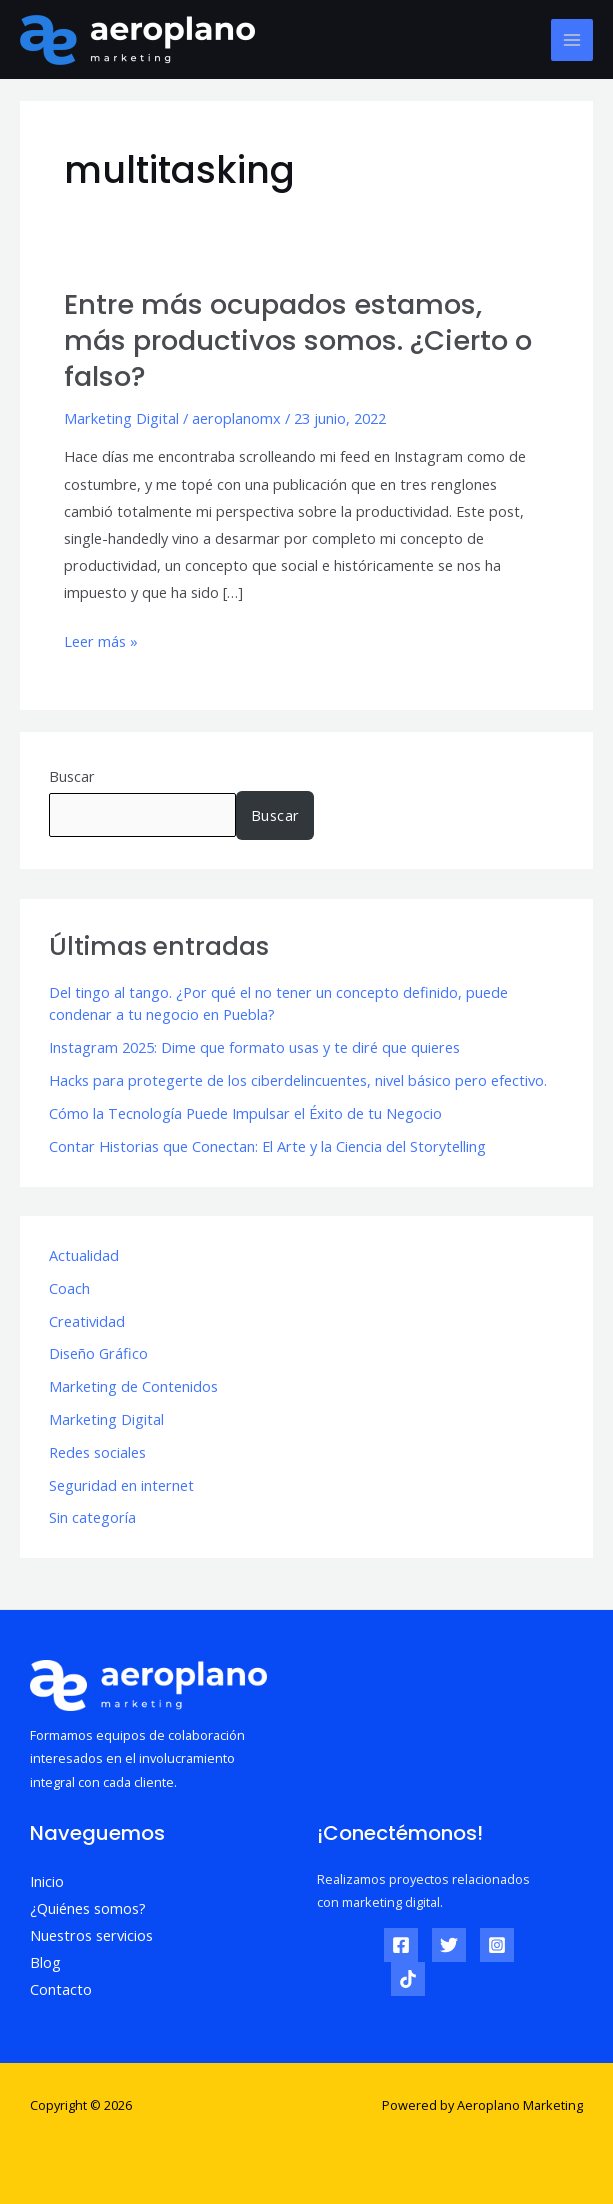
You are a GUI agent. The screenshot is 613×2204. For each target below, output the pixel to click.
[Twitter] (449, 1945)
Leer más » (101, 639)
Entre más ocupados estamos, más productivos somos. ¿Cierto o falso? (298, 340)
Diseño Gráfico (98, 1353)
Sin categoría (92, 1517)
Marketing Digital (121, 418)
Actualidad (84, 1255)
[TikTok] (408, 1979)
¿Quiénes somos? (88, 1908)
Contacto (61, 1989)
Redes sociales (97, 1452)
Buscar (72, 776)
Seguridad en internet (121, 1485)
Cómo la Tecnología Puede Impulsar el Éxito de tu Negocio (245, 1113)
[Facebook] (401, 1945)
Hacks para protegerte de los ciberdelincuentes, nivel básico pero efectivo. (298, 1080)
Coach (69, 1288)
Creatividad (87, 1321)
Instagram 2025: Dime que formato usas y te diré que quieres (254, 1047)
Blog (45, 1962)
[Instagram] (497, 1945)
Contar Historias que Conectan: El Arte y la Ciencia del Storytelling (267, 1146)
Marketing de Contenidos (133, 1386)
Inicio (47, 1881)
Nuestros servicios (91, 1935)
